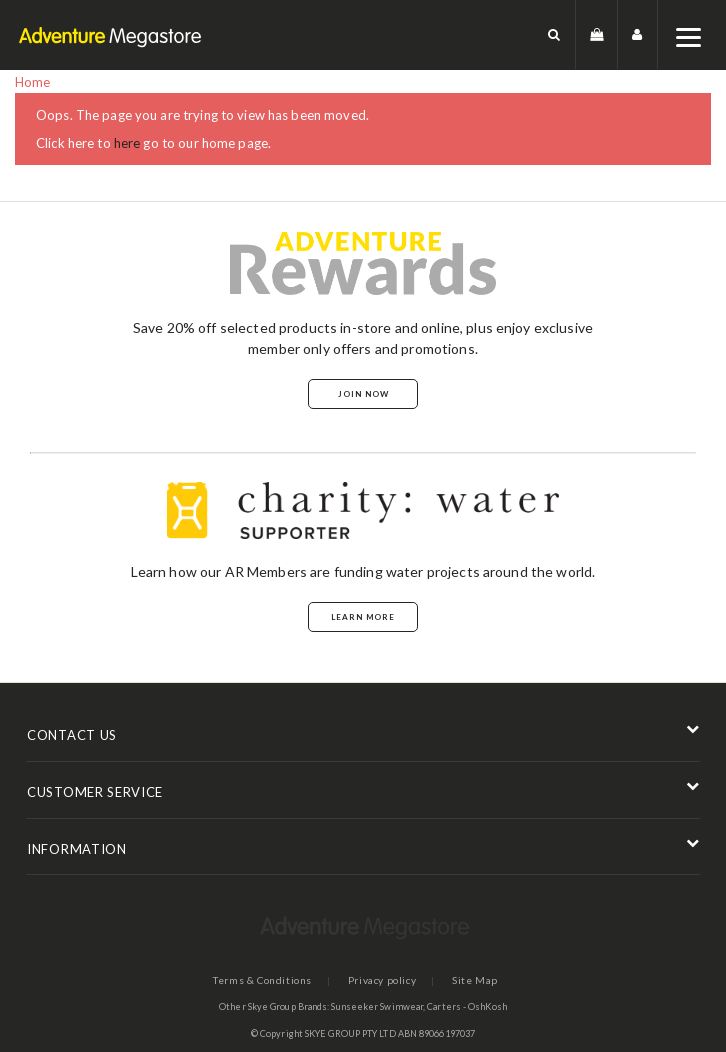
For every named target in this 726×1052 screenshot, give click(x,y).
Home (33, 82)
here (127, 143)
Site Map (475, 980)
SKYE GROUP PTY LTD (350, 1033)
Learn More (363, 617)
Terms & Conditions (262, 980)
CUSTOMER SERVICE (95, 792)
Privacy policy (382, 980)
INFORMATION (77, 849)
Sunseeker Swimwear (377, 1006)
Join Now (363, 394)
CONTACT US (72, 735)
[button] (554, 34)
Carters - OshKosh (467, 1006)
